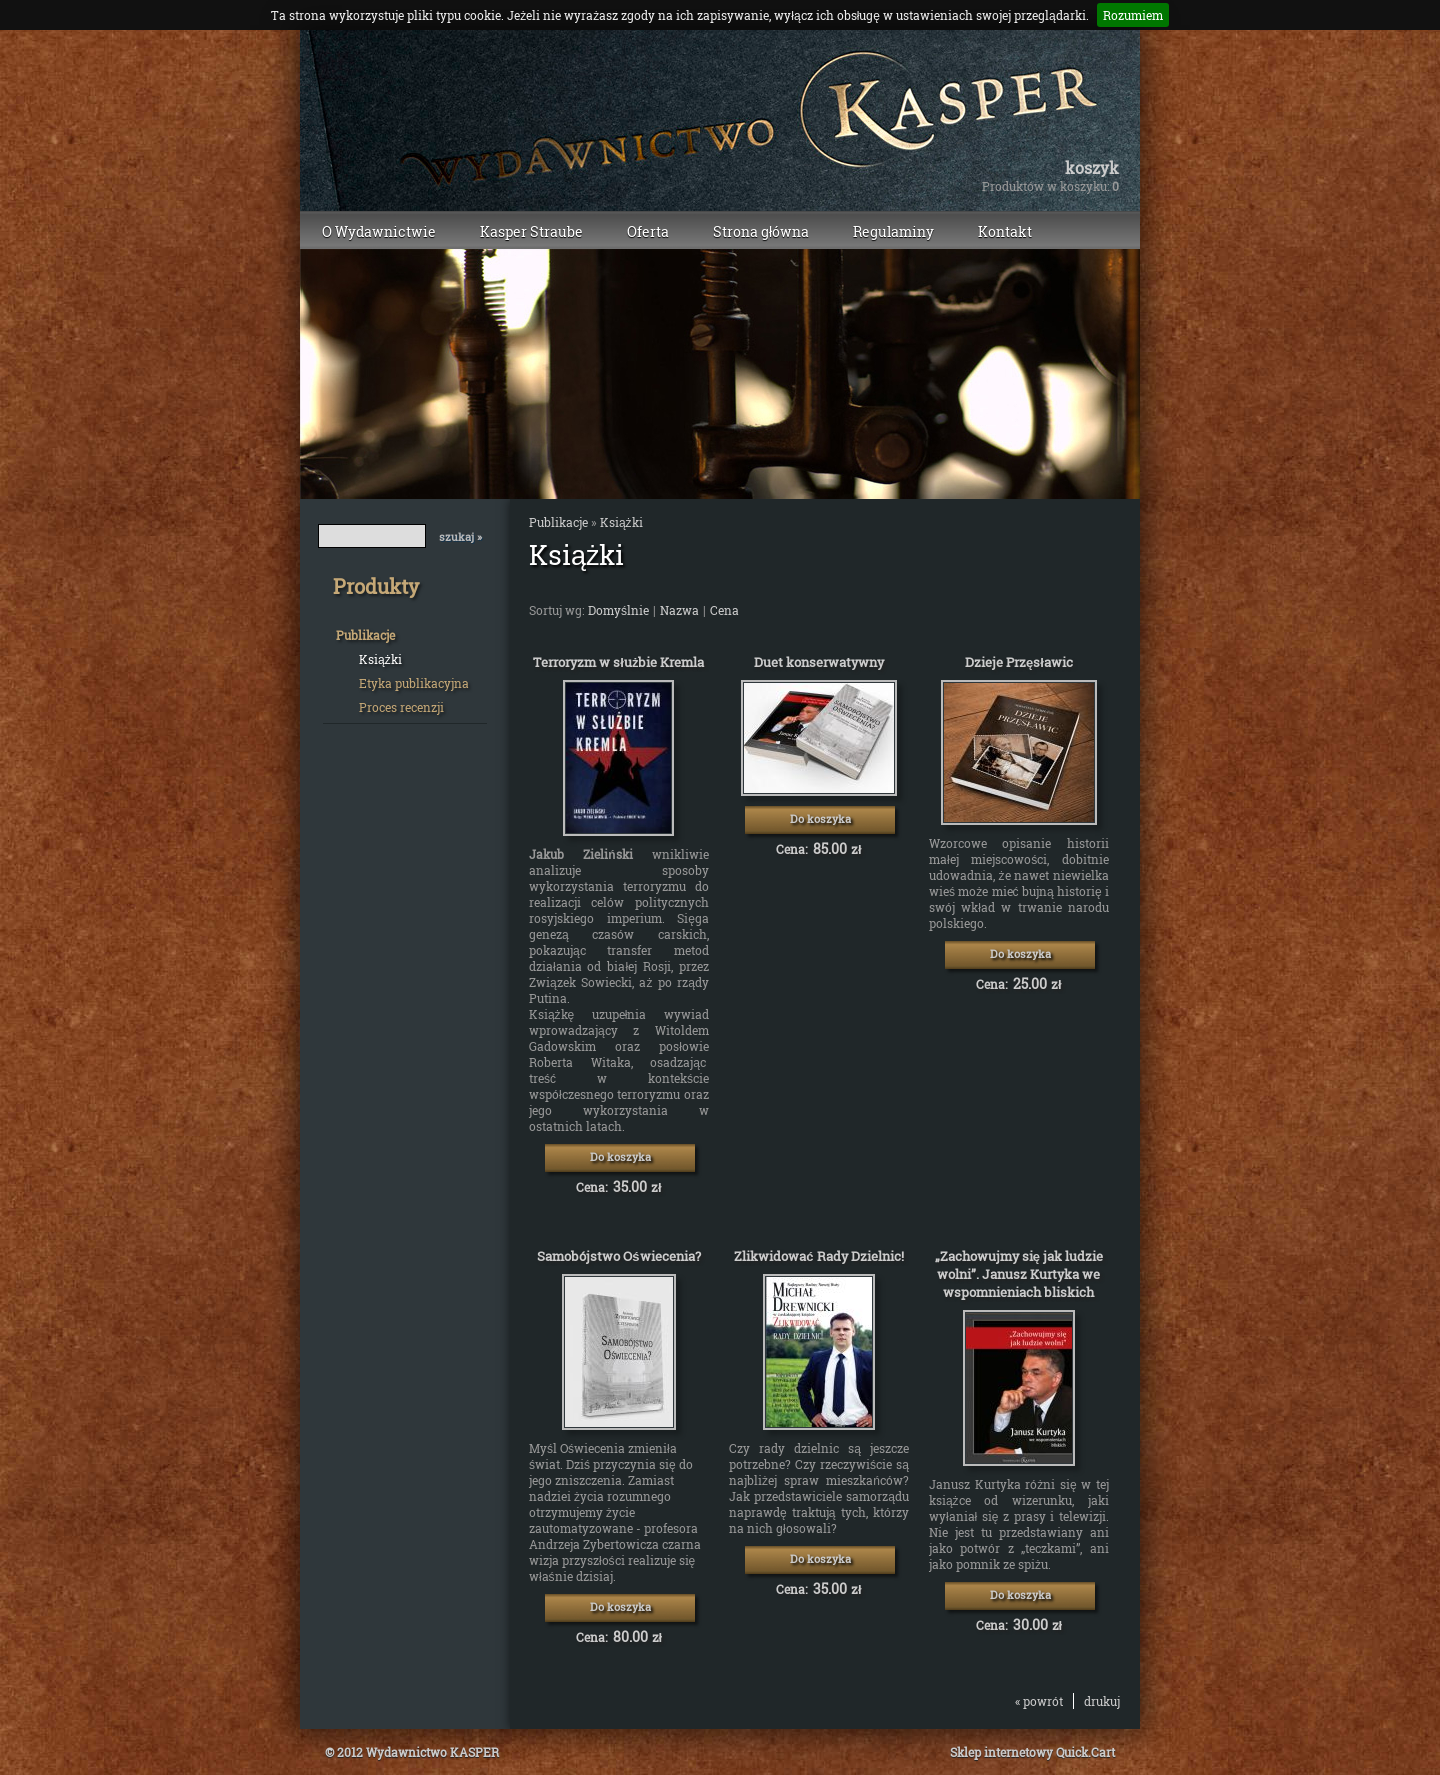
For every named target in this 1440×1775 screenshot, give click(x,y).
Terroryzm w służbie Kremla (618, 662)
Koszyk (1092, 168)
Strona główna (761, 231)
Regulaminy (893, 231)
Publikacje (365, 635)
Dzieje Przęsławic (1019, 662)
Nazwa (679, 610)
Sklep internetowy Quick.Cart (1032, 1752)
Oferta (648, 231)
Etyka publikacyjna (414, 683)
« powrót (1039, 1701)
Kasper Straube (531, 231)
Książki (380, 659)
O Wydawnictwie (379, 231)
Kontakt (1005, 231)
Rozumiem (1133, 15)
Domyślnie (618, 610)
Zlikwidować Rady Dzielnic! (818, 1256)
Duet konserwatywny (819, 662)
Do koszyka (620, 1156)
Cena (724, 610)
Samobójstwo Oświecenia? (618, 1256)
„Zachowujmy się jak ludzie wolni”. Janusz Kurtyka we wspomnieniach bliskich (1019, 1274)
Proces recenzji (401, 707)
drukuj (1102, 1701)
